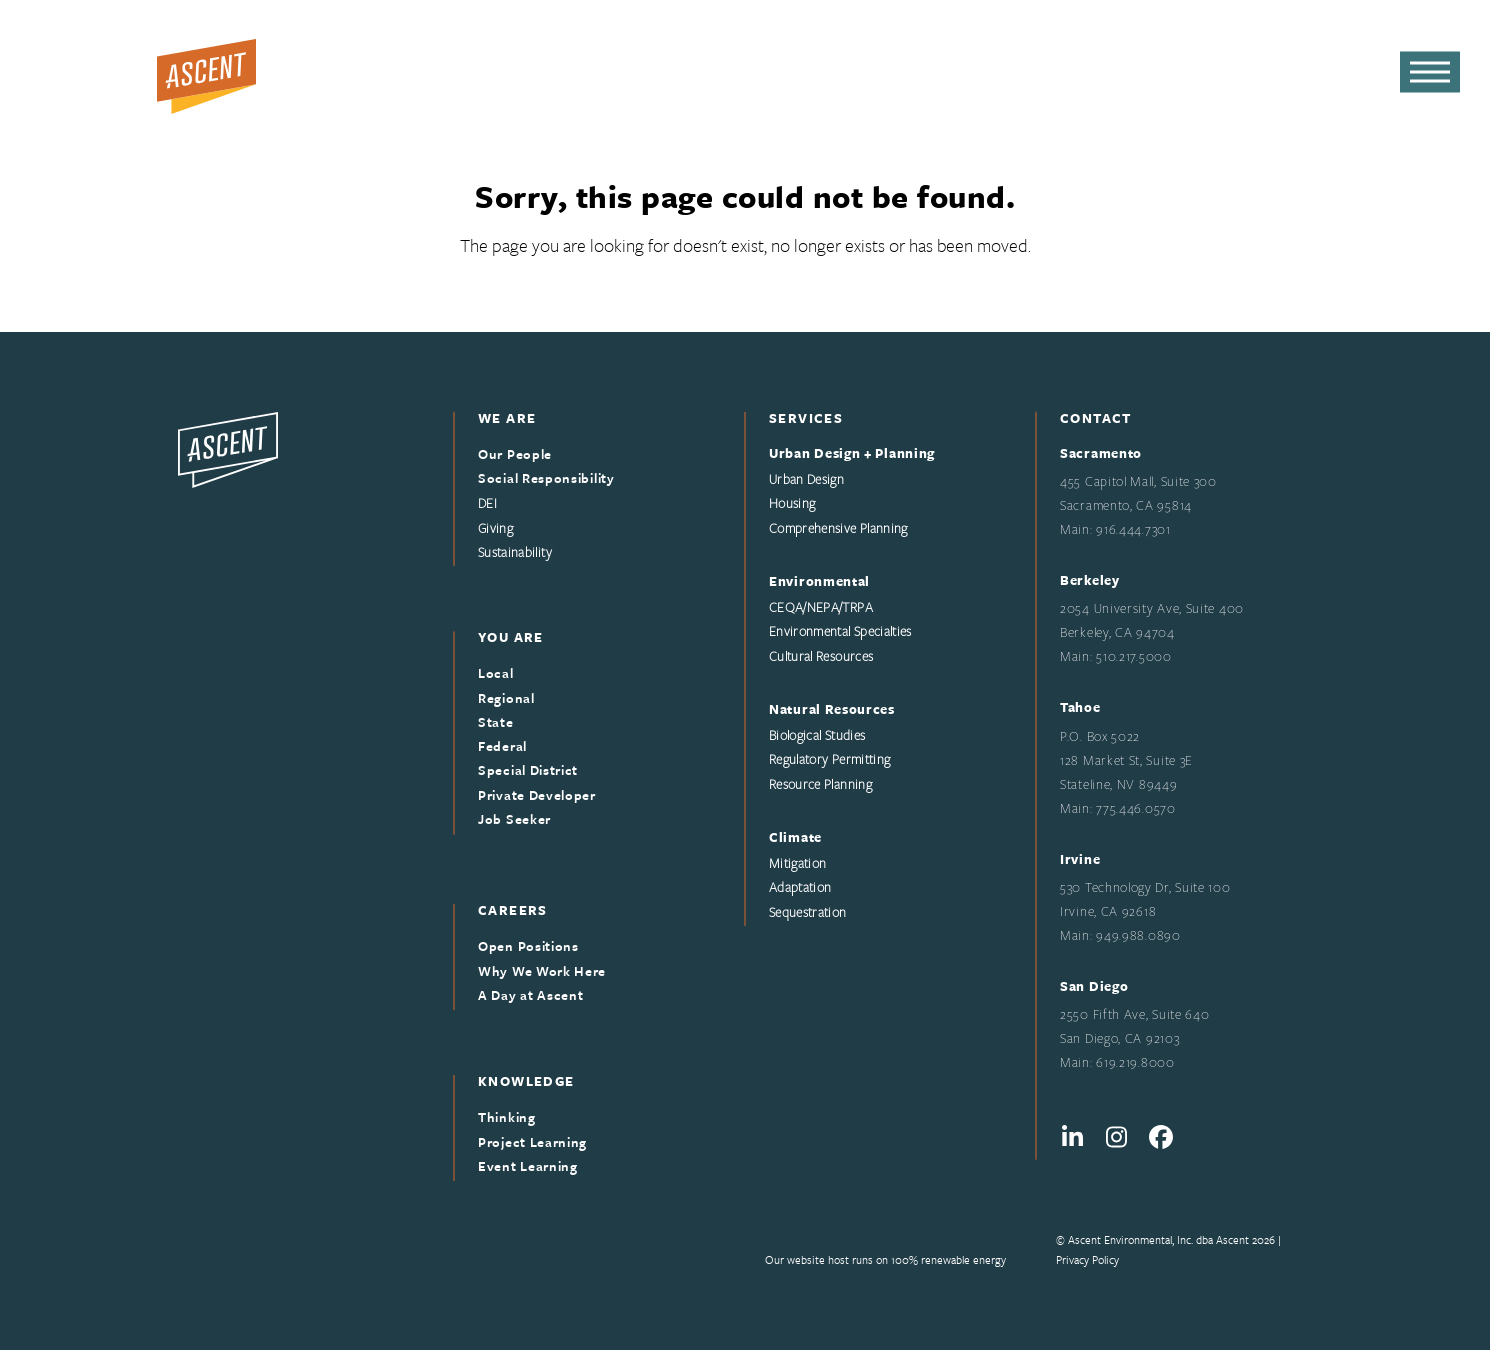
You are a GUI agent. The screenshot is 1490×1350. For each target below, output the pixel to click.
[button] (1430, 72)
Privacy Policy (1087, 1259)
